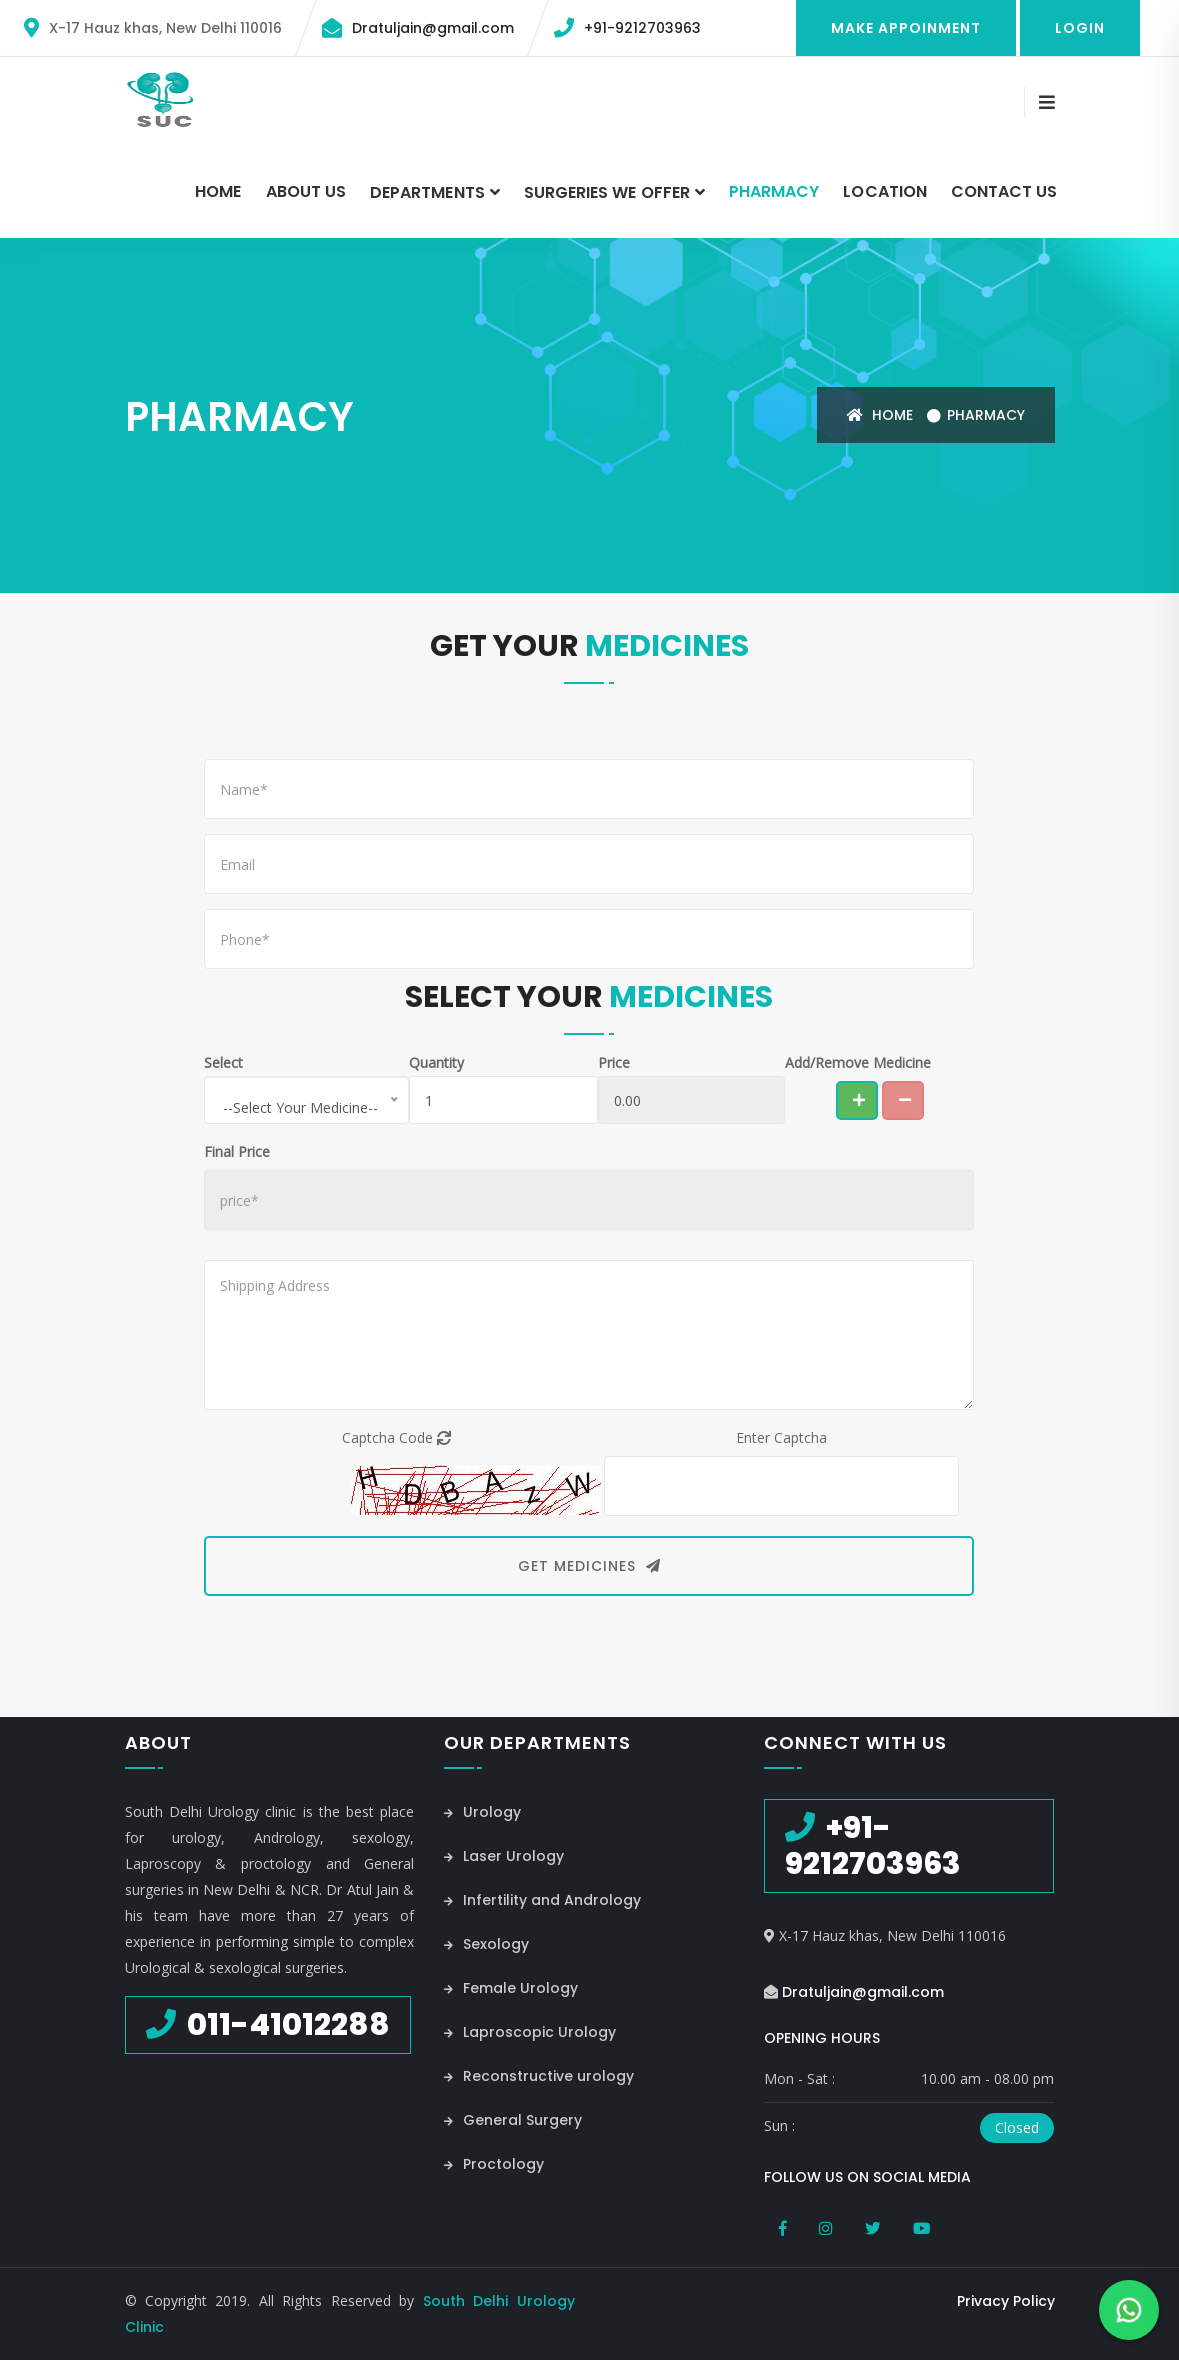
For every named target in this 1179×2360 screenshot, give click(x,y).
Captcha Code (396, 1437)
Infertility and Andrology (542, 1900)
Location (884, 191)
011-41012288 (285, 2025)
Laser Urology (504, 1856)
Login (1080, 28)
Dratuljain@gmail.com (433, 28)
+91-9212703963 (642, 28)
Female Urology (511, 1988)
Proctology (494, 2164)
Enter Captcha (781, 1437)
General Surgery (513, 2120)
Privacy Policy (1006, 2301)
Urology (482, 1812)
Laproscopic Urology (530, 2032)
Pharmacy (774, 191)
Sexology (486, 1944)
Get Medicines (589, 1566)
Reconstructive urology (539, 2076)
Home (218, 191)
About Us (306, 191)
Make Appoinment (906, 28)
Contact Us (1004, 191)
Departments (427, 192)
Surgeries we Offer (607, 192)
